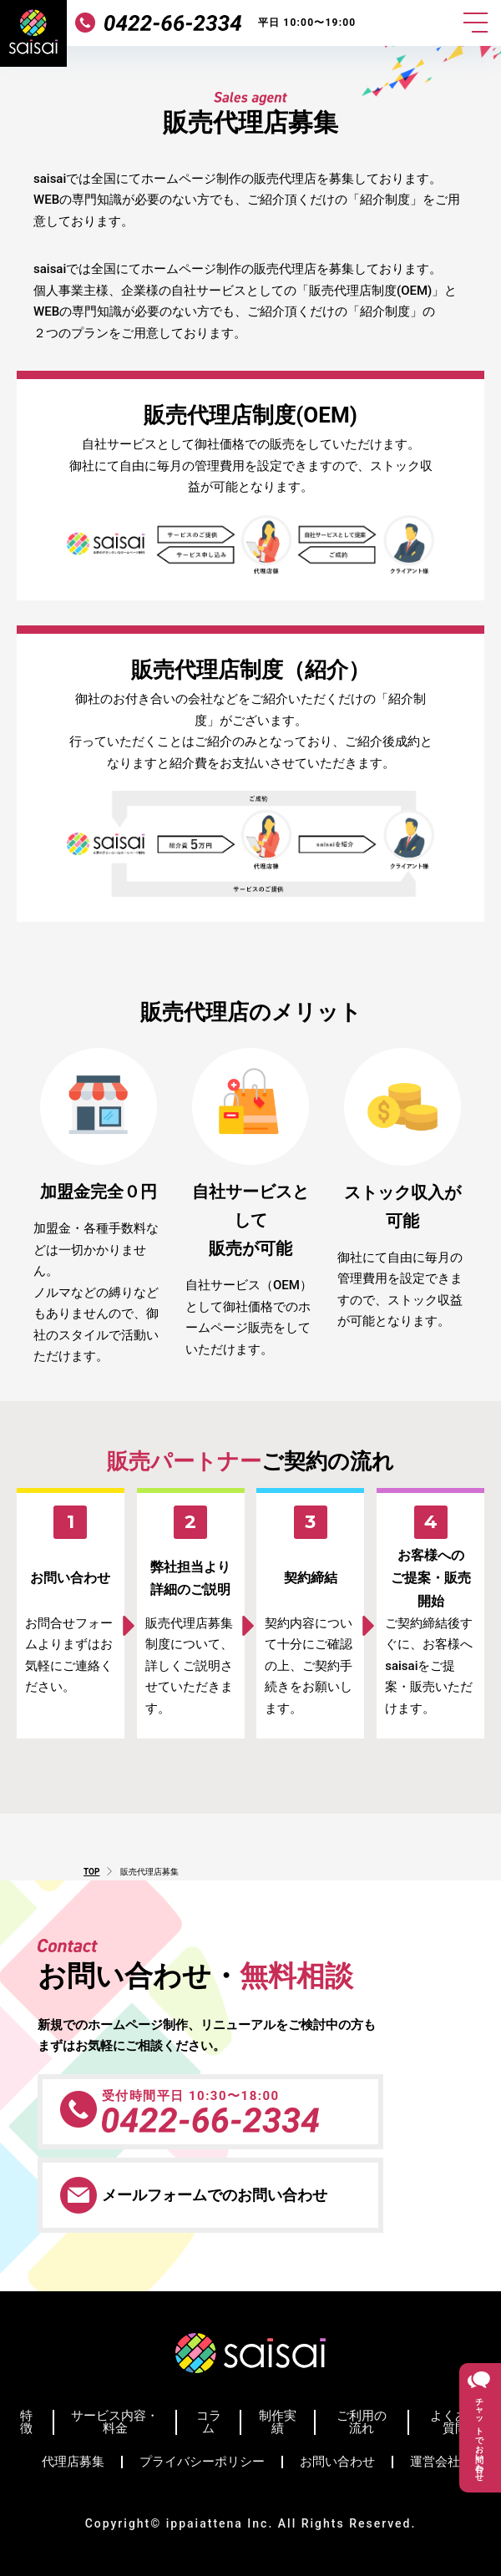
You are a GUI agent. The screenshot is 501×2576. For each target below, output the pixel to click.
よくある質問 (455, 2422)
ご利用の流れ (362, 2422)
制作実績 (277, 2422)
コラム (208, 2422)
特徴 (26, 2422)
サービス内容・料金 (115, 2422)
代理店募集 (73, 2461)
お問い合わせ (337, 2461)
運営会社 (435, 2461)
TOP (91, 1871)
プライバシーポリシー (202, 2461)
